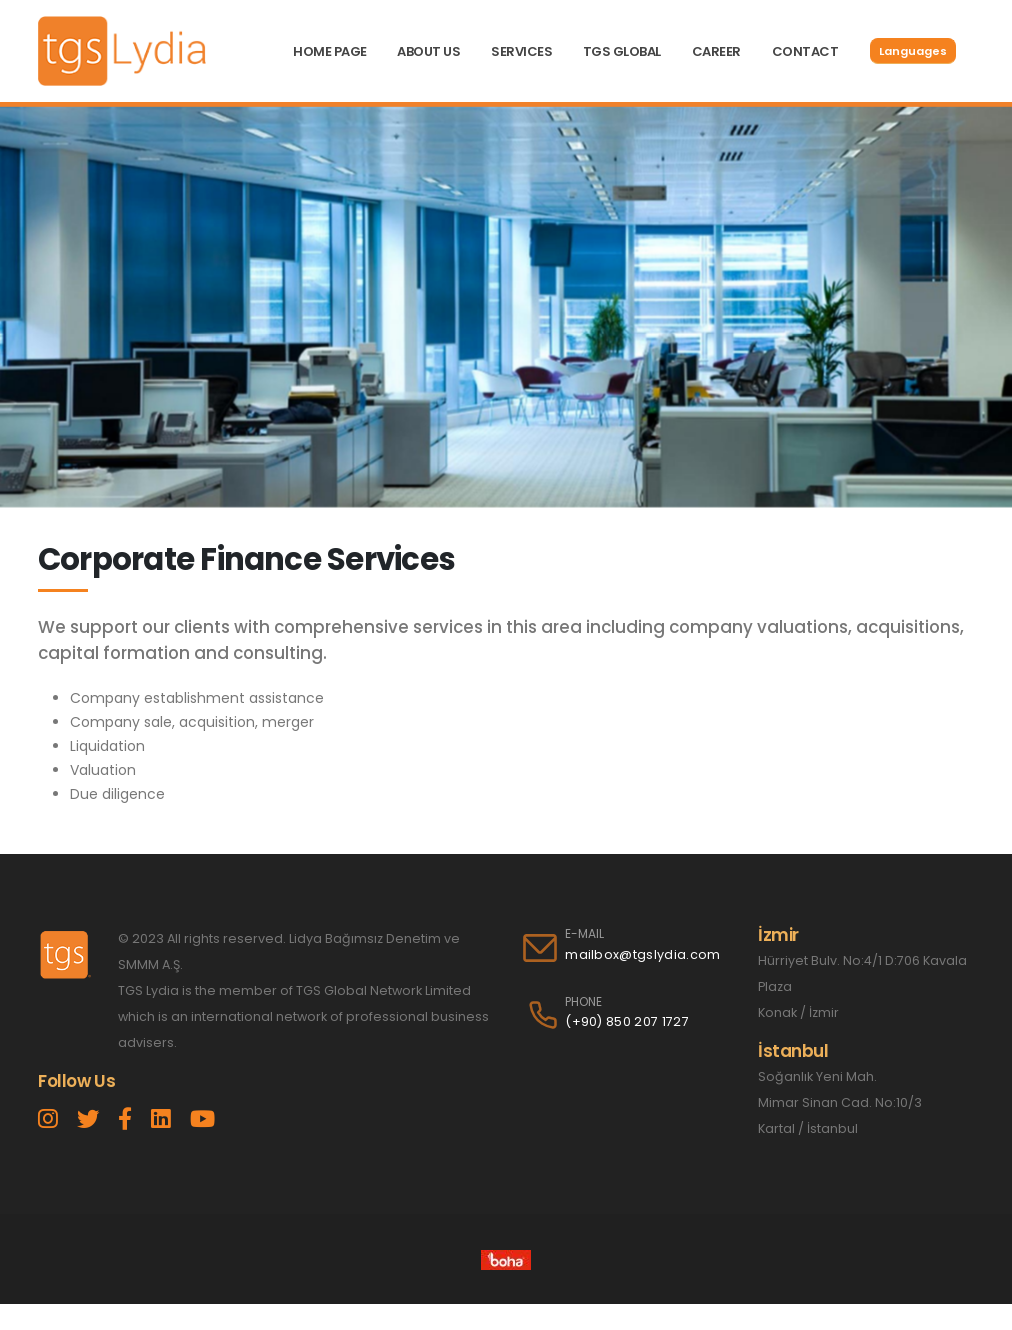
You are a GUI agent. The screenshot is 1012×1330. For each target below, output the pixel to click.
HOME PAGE (330, 51)
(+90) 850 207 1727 (627, 1021)
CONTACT (805, 51)
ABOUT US (428, 51)
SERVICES (521, 51)
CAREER (716, 51)
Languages (913, 51)
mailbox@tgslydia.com (642, 954)
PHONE (583, 1002)
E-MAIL (584, 934)
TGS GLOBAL (622, 51)
